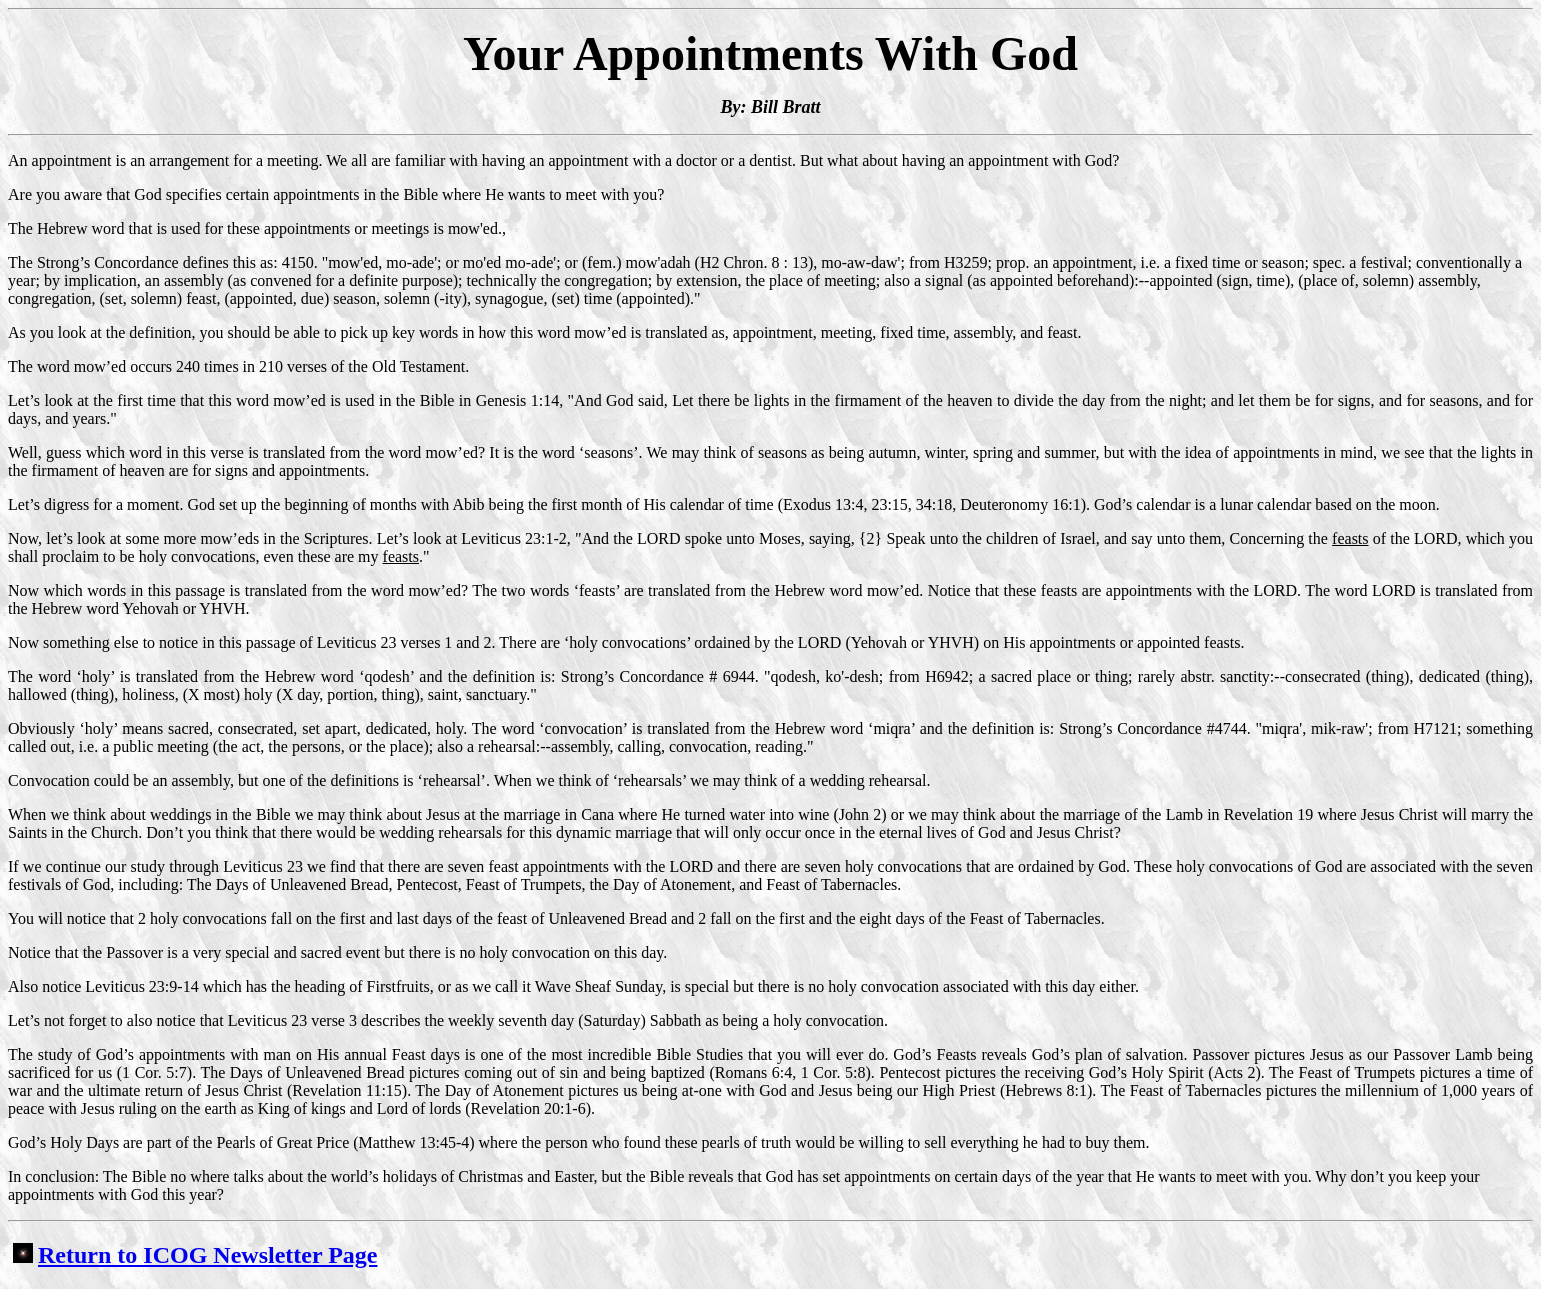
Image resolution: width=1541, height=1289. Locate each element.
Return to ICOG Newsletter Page (195, 1255)
